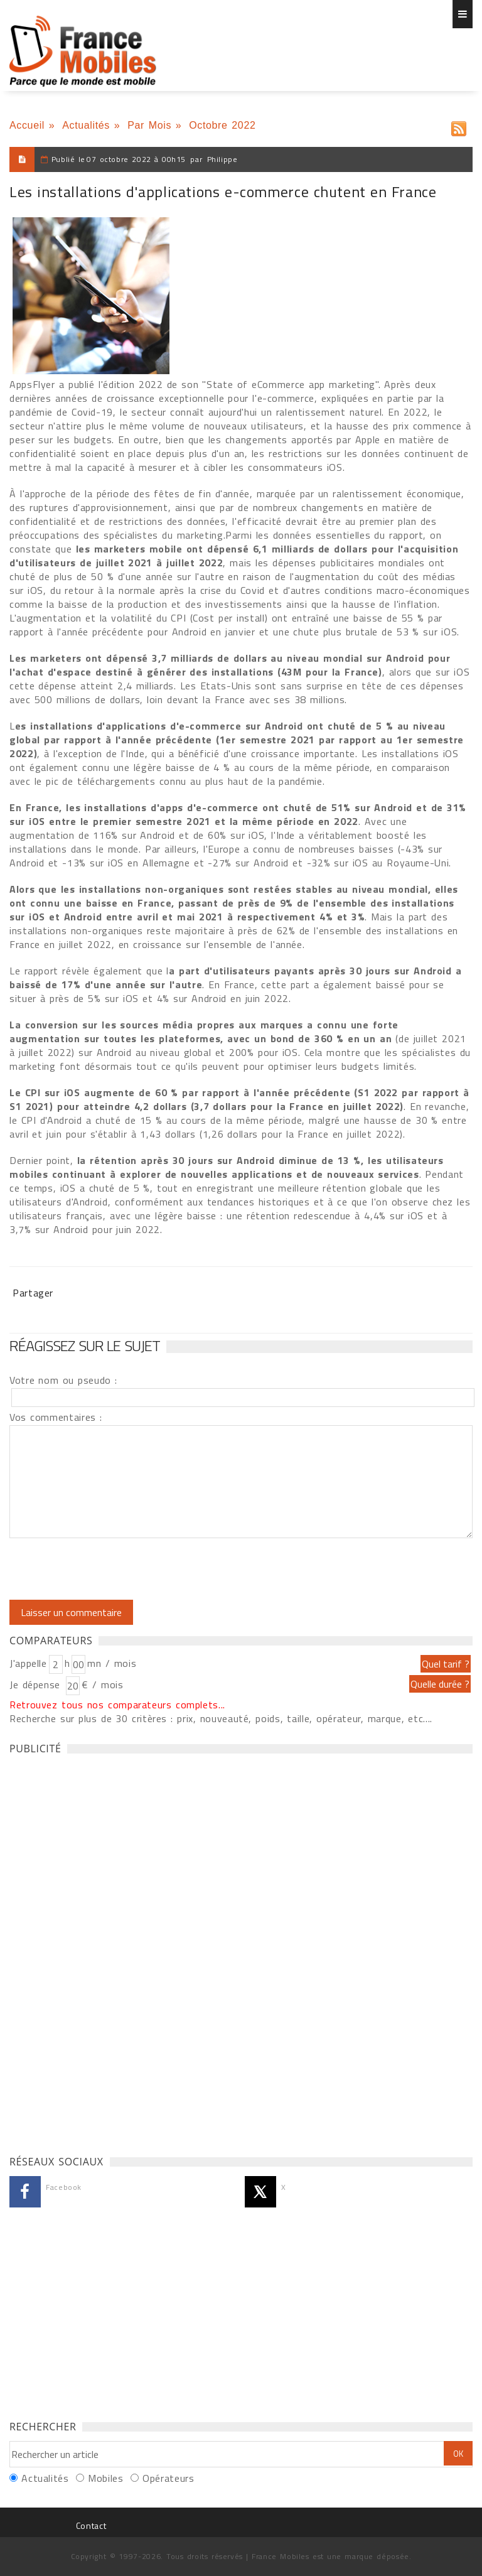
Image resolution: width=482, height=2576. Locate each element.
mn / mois (111, 1663)
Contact (91, 2525)
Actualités (86, 125)
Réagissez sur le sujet (84, 1345)
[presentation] (114, 1568)
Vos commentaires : (55, 1417)
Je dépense (36, 1684)
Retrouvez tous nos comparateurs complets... (117, 1704)
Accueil (27, 125)
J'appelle (28, 1663)
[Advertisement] (103, 1951)
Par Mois (149, 125)
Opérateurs (168, 2478)
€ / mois (102, 1684)
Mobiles (105, 2478)
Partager (33, 1292)
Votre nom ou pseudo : (63, 1380)
